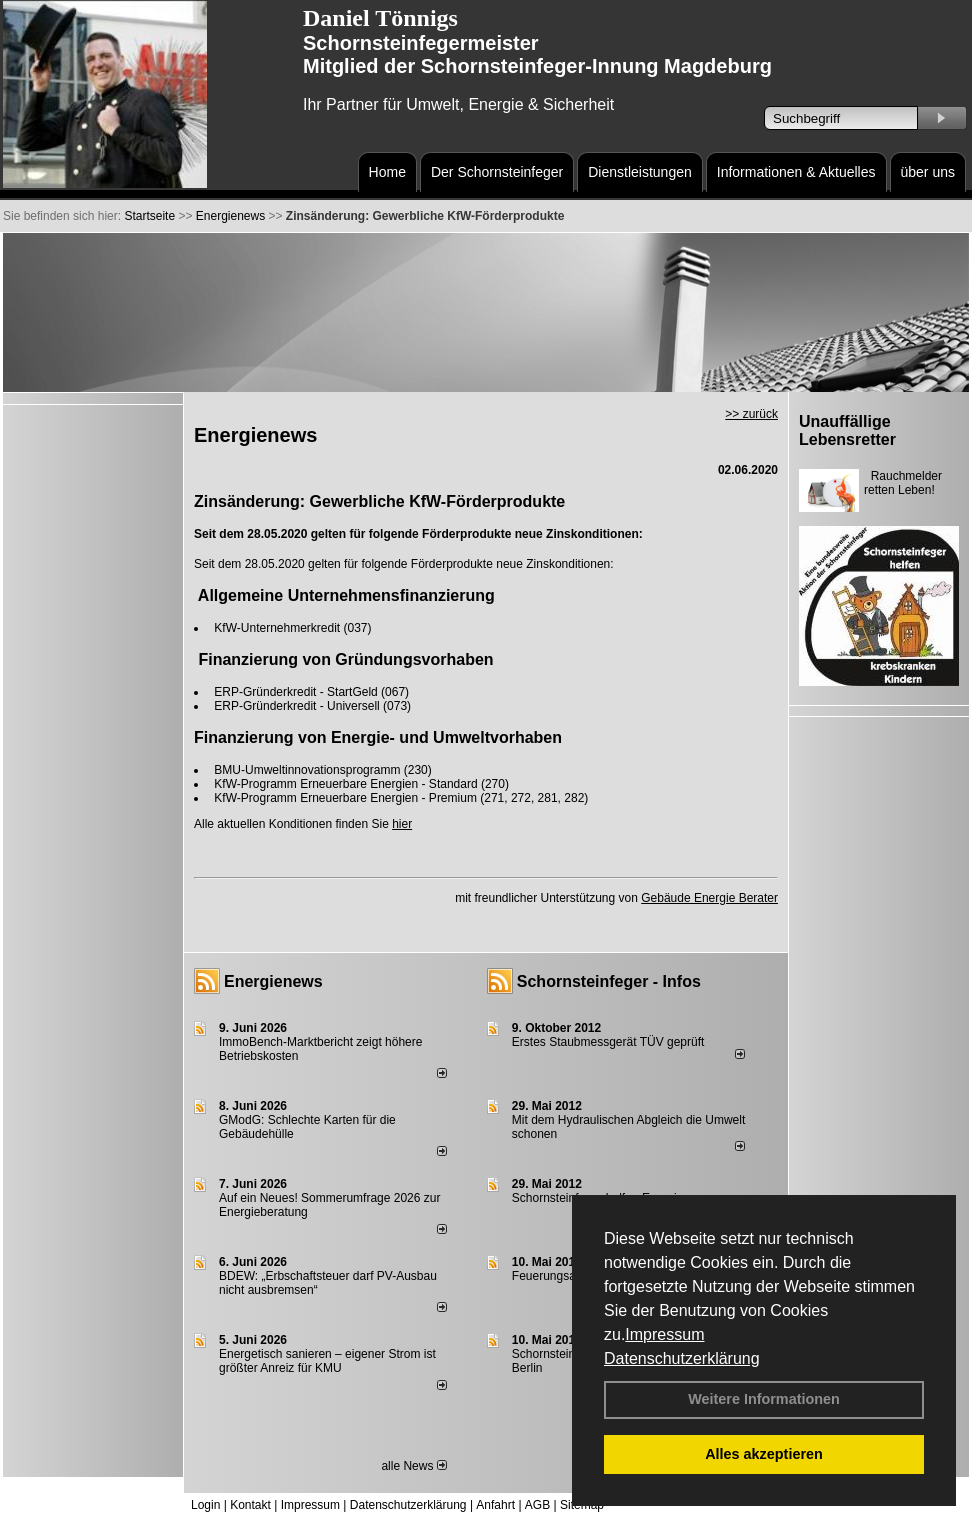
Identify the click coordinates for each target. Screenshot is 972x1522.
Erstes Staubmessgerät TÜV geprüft (608, 1042)
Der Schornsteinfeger (497, 172)
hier (402, 824)
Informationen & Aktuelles (796, 172)
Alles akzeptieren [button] (764, 1454)
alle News (413, 1466)
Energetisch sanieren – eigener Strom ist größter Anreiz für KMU (327, 1361)
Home (387, 172)
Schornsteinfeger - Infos (609, 981)
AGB (537, 1505)
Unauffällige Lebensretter (847, 430)
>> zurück (751, 414)
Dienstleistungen (640, 172)
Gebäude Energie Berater (709, 898)
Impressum (664, 1334)
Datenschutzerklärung (682, 1358)
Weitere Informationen (764, 1399)
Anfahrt (495, 1505)
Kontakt (250, 1505)
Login (205, 1505)
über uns (928, 172)
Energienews (273, 981)
